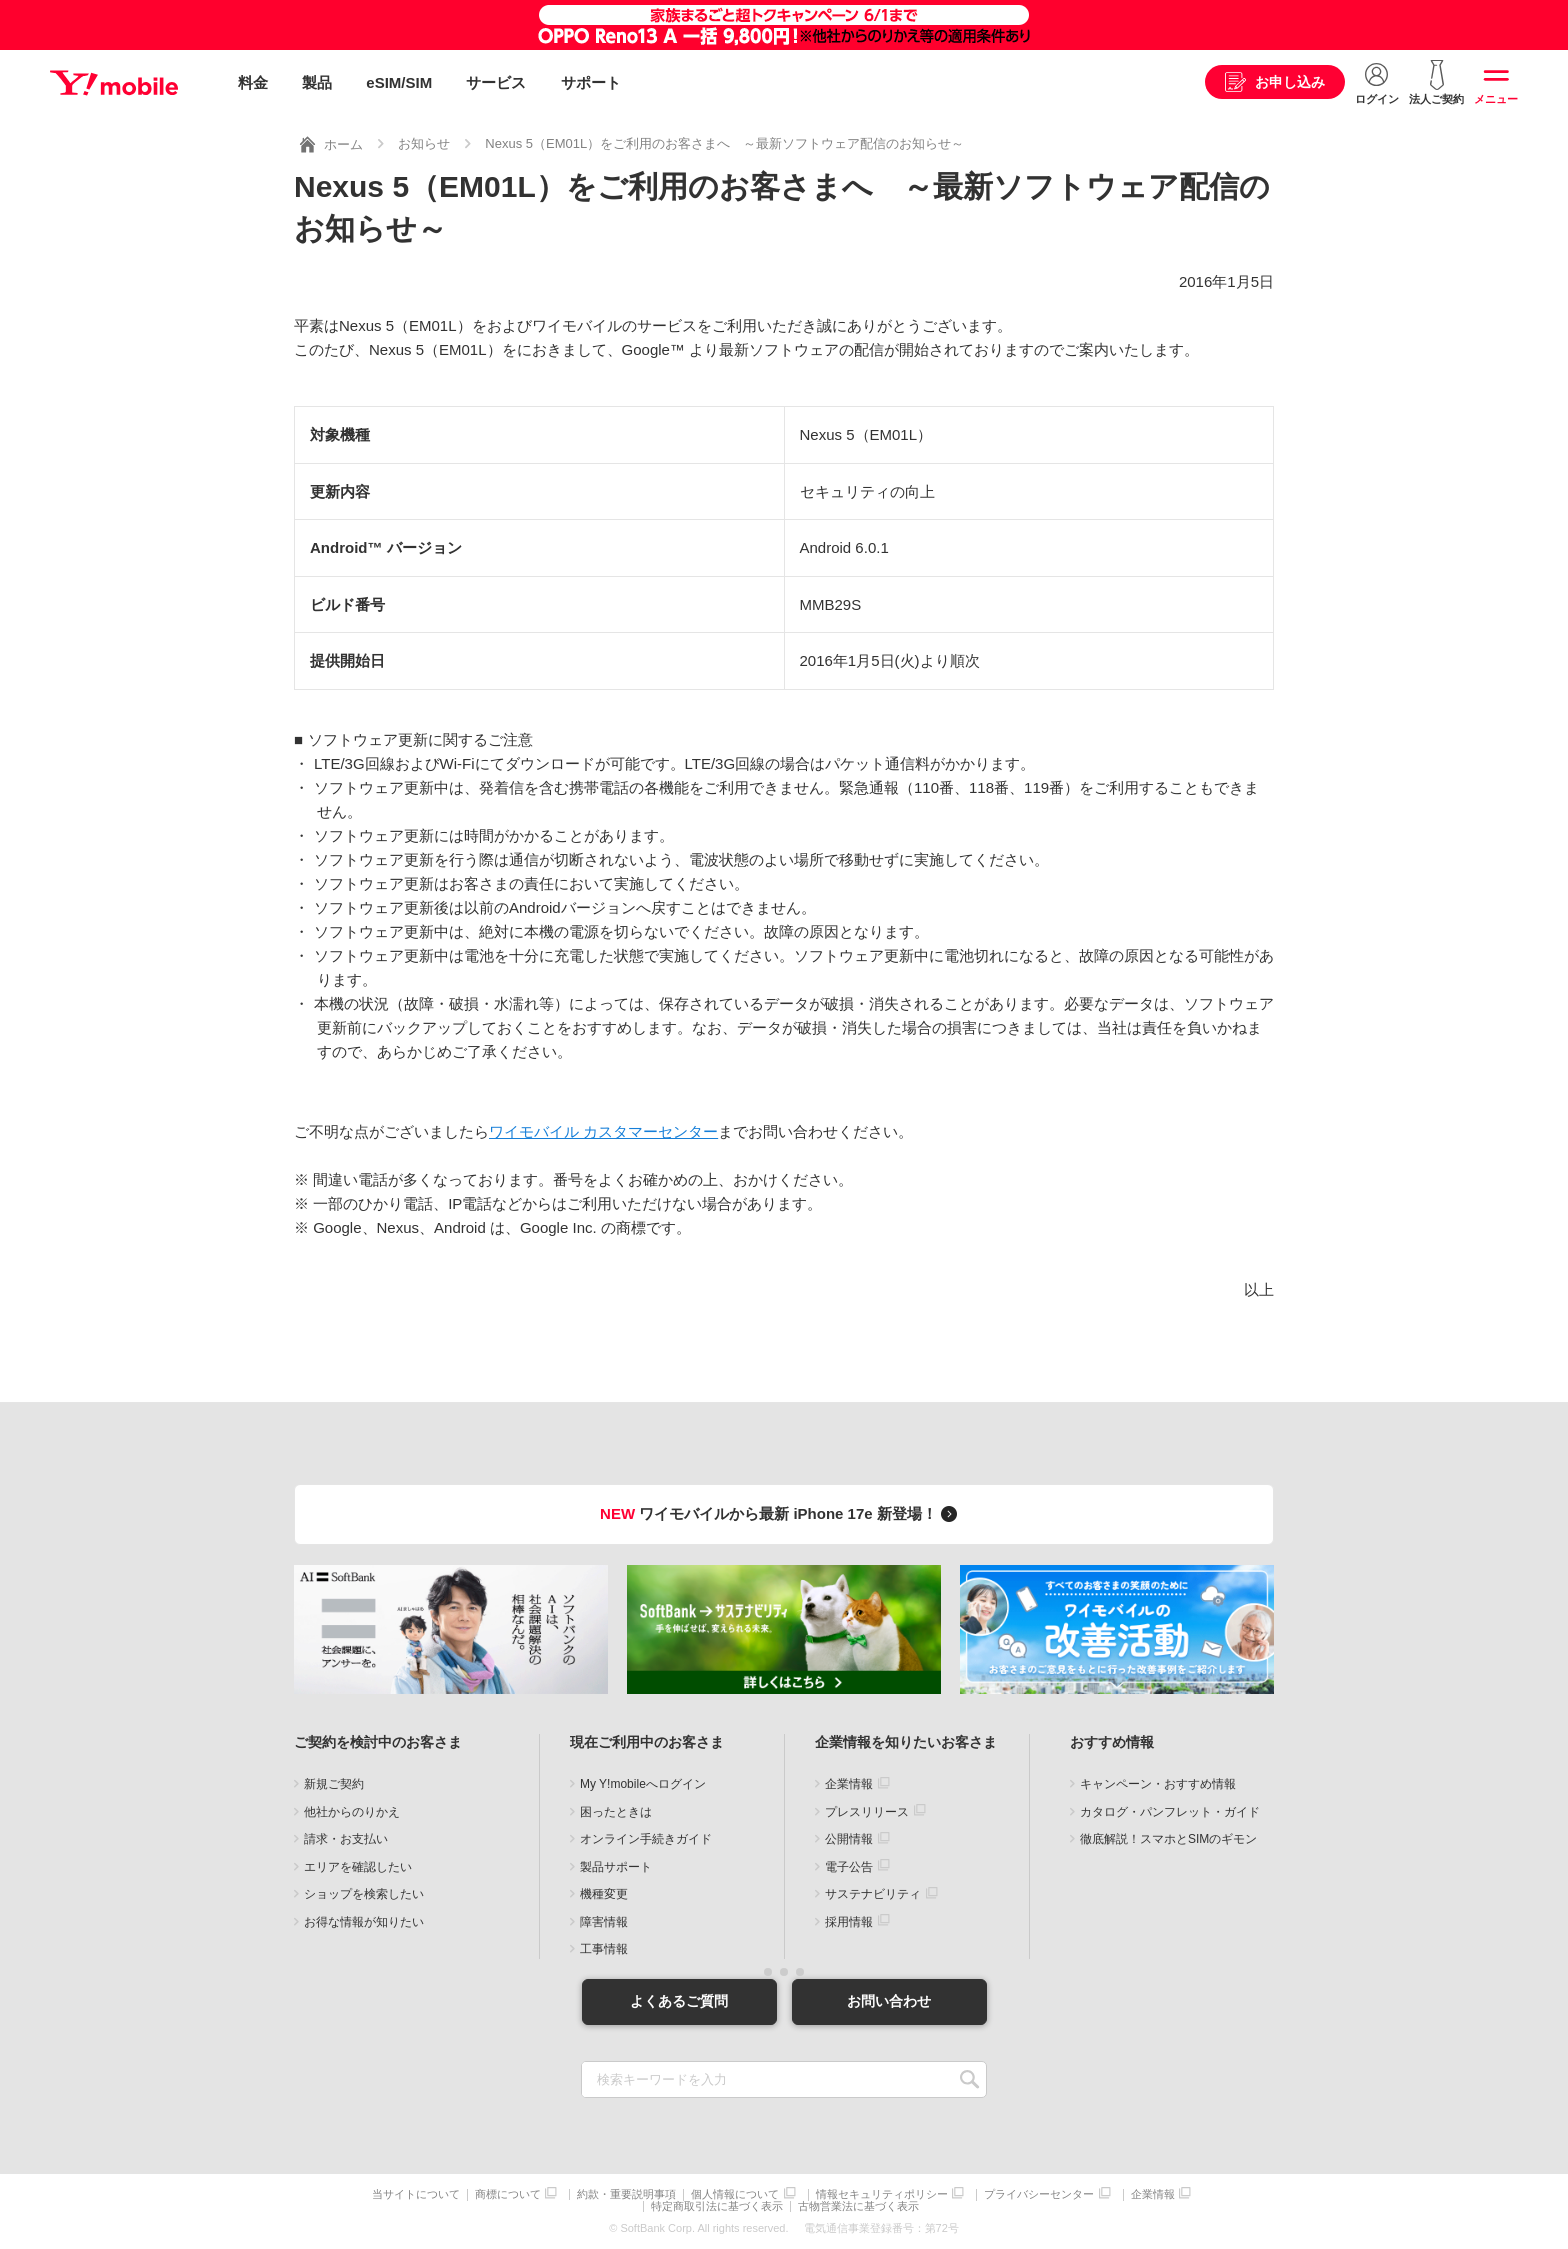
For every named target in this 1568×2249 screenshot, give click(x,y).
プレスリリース (867, 1812)
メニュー (1496, 99)
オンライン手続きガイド (646, 1839)
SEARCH (969, 2079)
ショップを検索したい (364, 1894)
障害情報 (604, 1922)
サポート (591, 82)
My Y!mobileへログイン (643, 1784)
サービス (496, 82)
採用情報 (849, 1922)
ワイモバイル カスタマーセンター (603, 1131)
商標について (508, 2194)
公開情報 (849, 1839)
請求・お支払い (346, 1839)
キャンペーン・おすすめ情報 (1158, 1784)
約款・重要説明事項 (626, 2194)
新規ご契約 (334, 1784)
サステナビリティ (873, 1894)
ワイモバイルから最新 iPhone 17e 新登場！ (781, 1513)
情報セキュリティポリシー (882, 2194)
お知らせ (424, 143)
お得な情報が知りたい (364, 1922)
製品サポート (616, 1867)
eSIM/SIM (399, 82)
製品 (317, 82)
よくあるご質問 (679, 2001)
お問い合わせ (889, 2001)
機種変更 (604, 1894)
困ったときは (616, 1812)
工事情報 (604, 1949)
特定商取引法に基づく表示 (717, 2206)
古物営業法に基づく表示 (858, 2206)
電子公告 (849, 1867)
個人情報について (735, 2194)
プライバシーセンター (1039, 2194)
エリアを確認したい (358, 1867)
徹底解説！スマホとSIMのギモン (1168, 1839)
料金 (253, 82)
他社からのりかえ (352, 1812)
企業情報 (849, 1784)
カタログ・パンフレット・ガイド (1170, 1812)
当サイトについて (416, 2194)
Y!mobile (114, 83)
